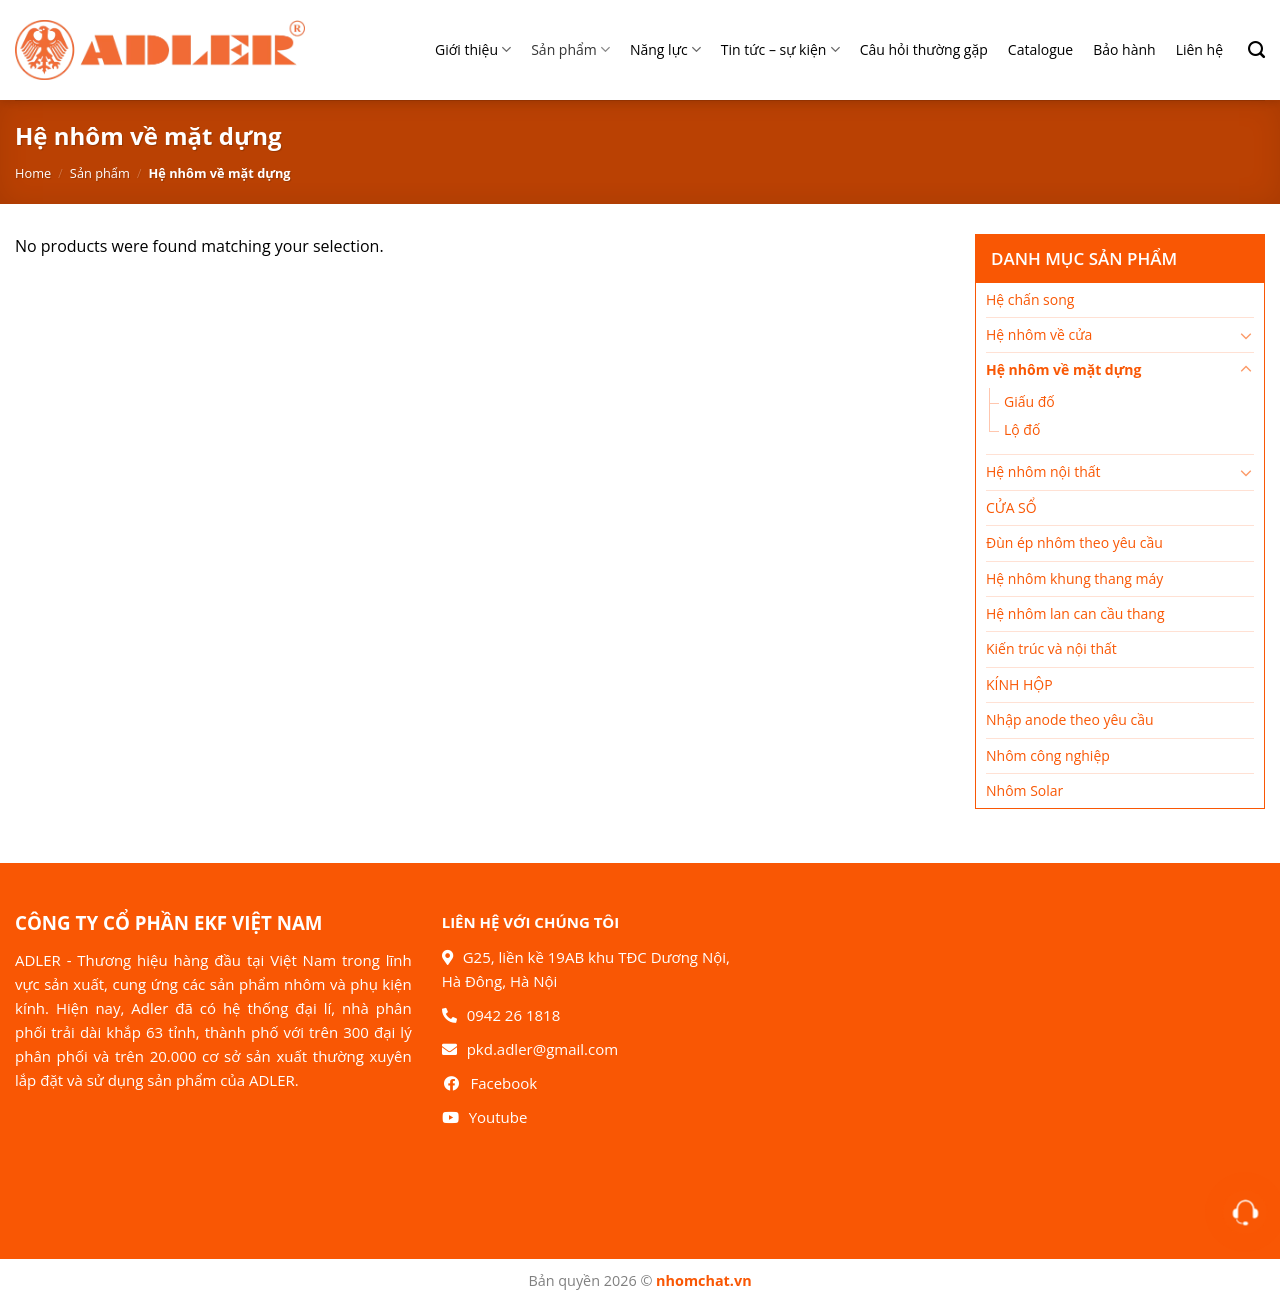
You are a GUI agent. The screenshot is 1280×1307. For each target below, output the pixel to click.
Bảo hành (1124, 49)
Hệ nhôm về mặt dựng (1063, 369)
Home (33, 173)
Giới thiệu (473, 50)
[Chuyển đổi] (1246, 335)
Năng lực (665, 50)
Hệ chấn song (1030, 299)
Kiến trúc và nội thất (1051, 648)
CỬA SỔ (1011, 507)
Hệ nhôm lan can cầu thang (1075, 613)
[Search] (1249, 50)
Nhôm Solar (1024, 790)
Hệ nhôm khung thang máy (1074, 578)
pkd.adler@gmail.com (542, 1049)
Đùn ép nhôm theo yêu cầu (1074, 542)
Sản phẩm (570, 50)
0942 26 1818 (514, 1015)
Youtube (498, 1117)
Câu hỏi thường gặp (924, 49)
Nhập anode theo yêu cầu (1070, 719)
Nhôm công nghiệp (1048, 755)
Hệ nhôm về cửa (1039, 334)
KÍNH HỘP (1019, 684)
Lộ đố (1022, 429)
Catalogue (1040, 49)
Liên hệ (1199, 49)
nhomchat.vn (704, 1280)
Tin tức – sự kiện (780, 50)
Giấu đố (1029, 401)
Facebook (503, 1083)
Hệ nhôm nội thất (1043, 471)
